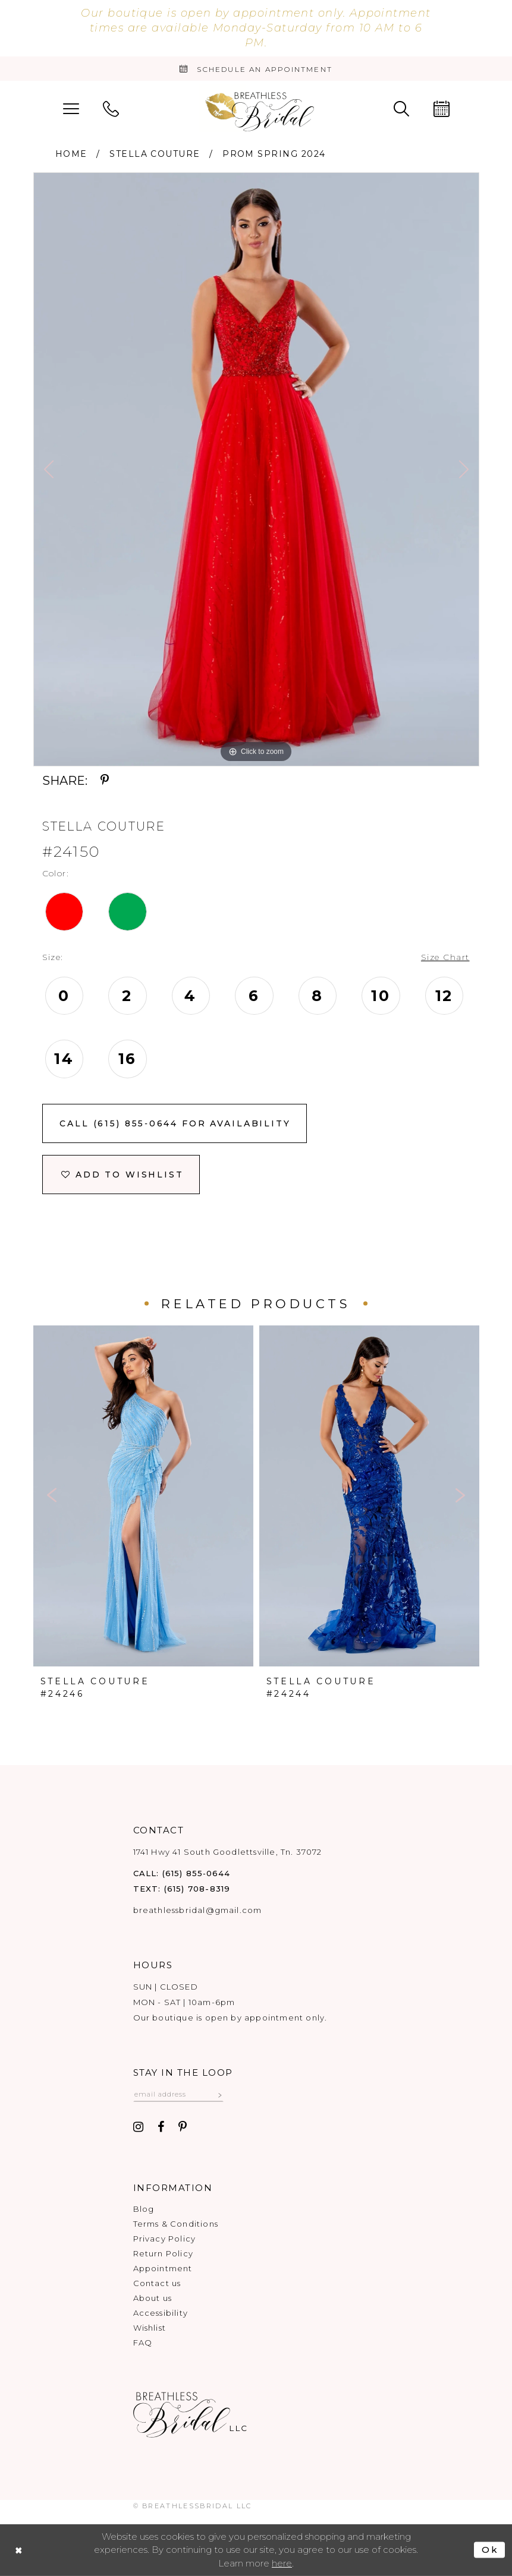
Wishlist (150, 2327)
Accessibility (160, 2313)
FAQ (143, 2342)
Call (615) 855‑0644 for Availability (174, 1123)
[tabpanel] (256, 469)
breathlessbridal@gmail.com (197, 1910)
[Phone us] (111, 108)
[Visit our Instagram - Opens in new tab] (139, 2127)
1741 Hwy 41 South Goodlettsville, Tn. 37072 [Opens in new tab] (227, 1852)
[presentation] (143, 1495)
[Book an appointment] (256, 68)
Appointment (163, 2268)
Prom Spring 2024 (273, 154)
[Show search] (402, 108)
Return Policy (163, 2253)
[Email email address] (178, 2094)
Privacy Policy (164, 2238)
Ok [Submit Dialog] (490, 2550)
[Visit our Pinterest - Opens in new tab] (182, 2127)
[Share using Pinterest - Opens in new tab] (105, 781)
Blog (144, 2209)
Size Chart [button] (445, 957)
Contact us (157, 2283)
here (282, 2563)
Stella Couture (154, 154)
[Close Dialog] (18, 2550)
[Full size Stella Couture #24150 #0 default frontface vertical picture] (256, 469)
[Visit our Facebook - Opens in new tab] (161, 2127)
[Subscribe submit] (220, 2094)
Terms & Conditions (175, 2223)
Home (71, 154)
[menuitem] (71, 108)
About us (152, 2298)
